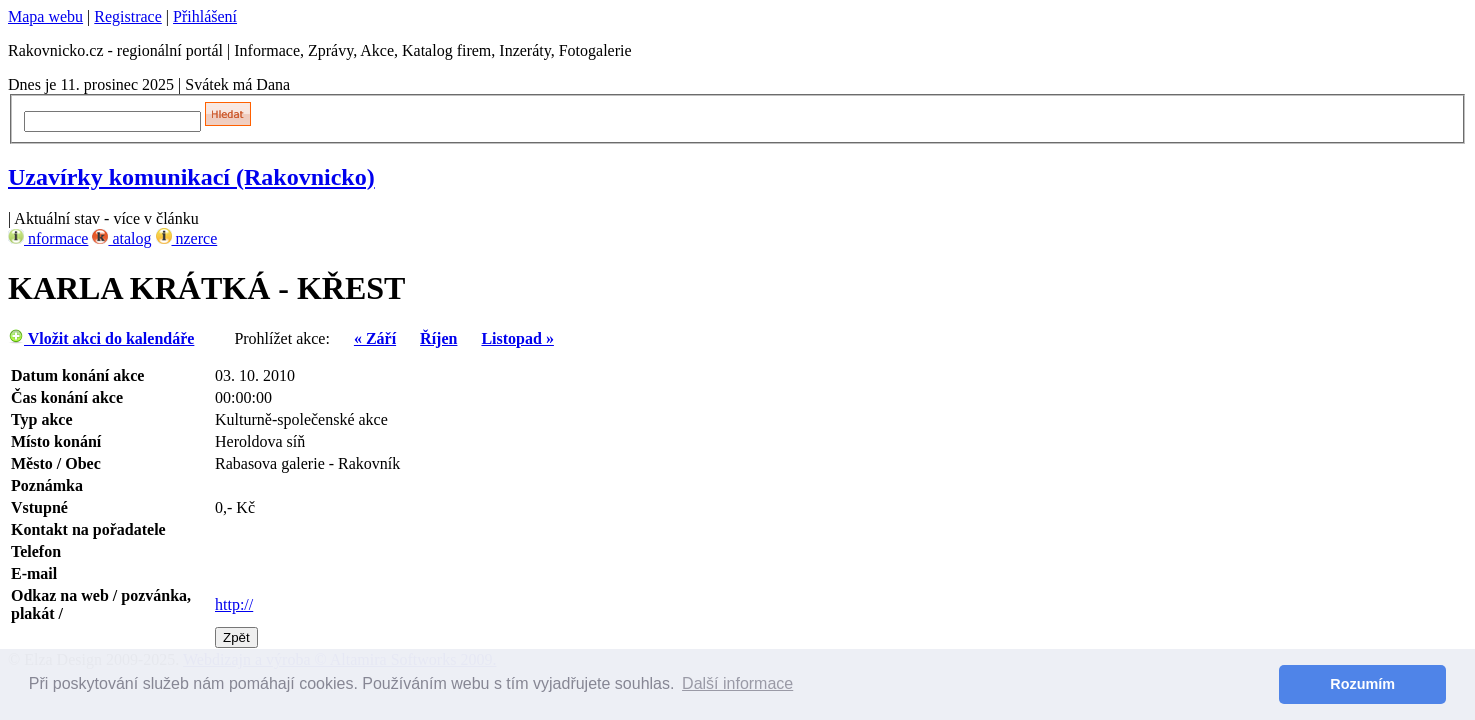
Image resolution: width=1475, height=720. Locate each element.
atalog (121, 238)
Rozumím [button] (1362, 684)
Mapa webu (45, 16)
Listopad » (517, 338)
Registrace (128, 16)
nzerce (187, 238)
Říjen (438, 338)
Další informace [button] (737, 683)
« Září (375, 338)
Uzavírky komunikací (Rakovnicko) (191, 177)
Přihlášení (205, 16)
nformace (48, 238)
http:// (234, 604)
